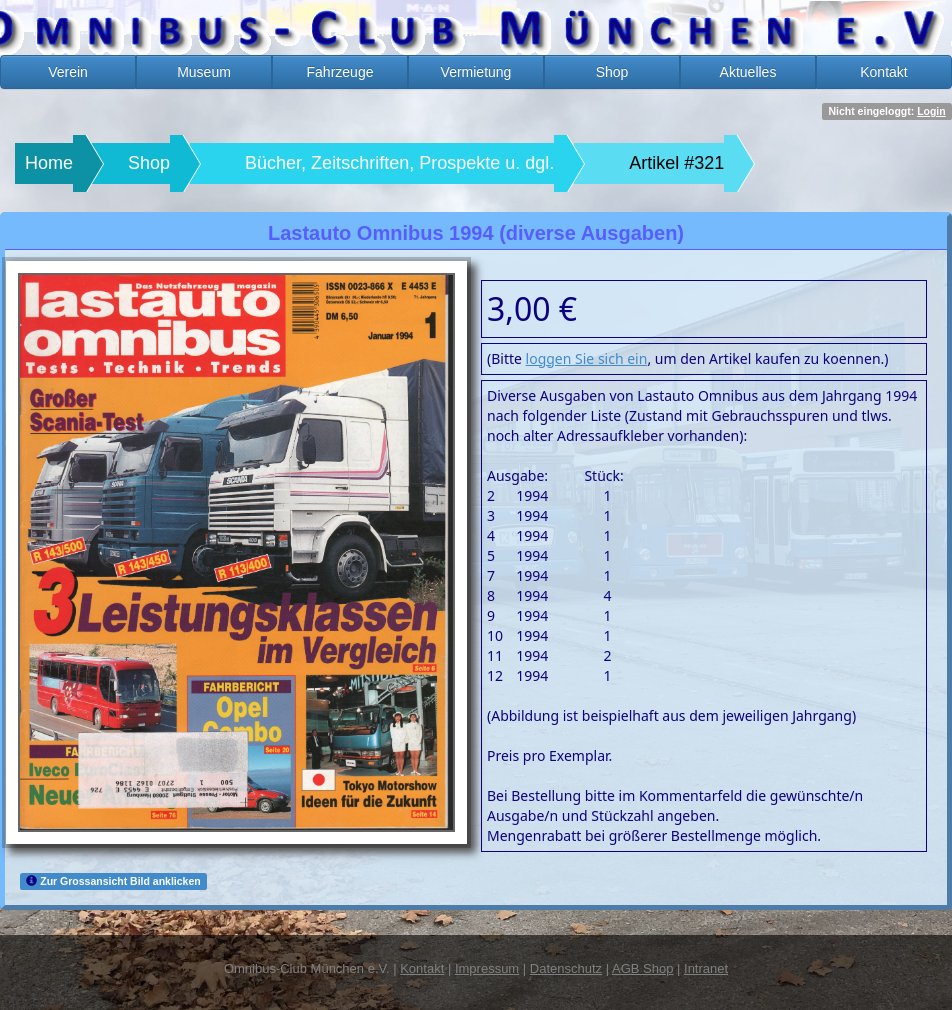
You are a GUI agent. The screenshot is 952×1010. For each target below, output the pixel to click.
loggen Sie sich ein (587, 358)
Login (931, 111)
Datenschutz (566, 968)
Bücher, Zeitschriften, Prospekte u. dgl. (399, 163)
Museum (204, 72)
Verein (68, 72)
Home (49, 163)
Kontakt (883, 72)
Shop (612, 72)
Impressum (487, 968)
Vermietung (476, 72)
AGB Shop (642, 968)
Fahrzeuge (340, 72)
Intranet (706, 968)
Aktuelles (748, 72)
